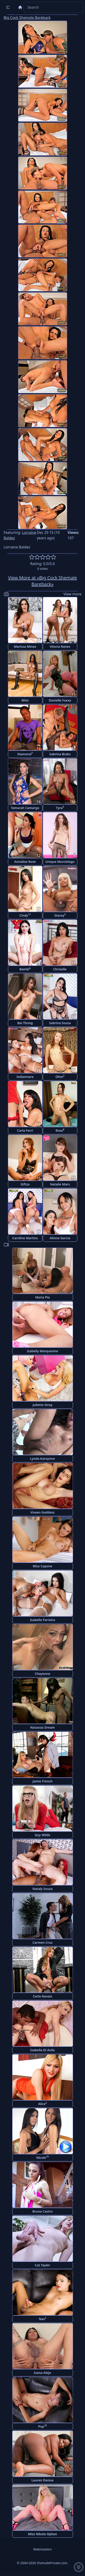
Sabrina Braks (60, 754)
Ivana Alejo (42, 2372)
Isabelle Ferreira (42, 1620)
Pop (42, 2426)
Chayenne (42, 1673)
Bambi (25, 969)
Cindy (25, 915)
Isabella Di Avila (42, 2050)
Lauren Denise (43, 2480)
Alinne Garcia (60, 1238)
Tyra (60, 807)
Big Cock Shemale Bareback (27, 17)
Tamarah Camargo (25, 808)
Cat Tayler (42, 2265)
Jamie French (42, 1781)
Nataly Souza (42, 1889)
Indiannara (25, 1077)
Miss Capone (42, 1566)
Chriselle (60, 969)
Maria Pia (42, 1297)
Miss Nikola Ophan (42, 2534)
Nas (42, 2318)
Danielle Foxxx (60, 700)
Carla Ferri (25, 1130)
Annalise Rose (25, 861)
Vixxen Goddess (42, 1512)
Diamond (25, 753)
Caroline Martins (25, 1238)
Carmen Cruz (42, 1942)
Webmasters (42, 2549)
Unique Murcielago (60, 861)
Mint (25, 700)
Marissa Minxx (25, 646)
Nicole (42, 2157)
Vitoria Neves (60, 646)
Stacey (60, 915)
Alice (42, 2103)
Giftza (25, 1184)
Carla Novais (42, 1996)
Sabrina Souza (60, 1023)
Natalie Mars (60, 1184)
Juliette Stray (43, 1405)
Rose (60, 1130)
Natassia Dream (42, 1727)
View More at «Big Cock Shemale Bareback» (42, 581)
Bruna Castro (42, 2211)
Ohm (60, 1076)
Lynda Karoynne (42, 1458)
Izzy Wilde (42, 1835)
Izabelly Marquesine (42, 1351)
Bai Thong (25, 1023)
